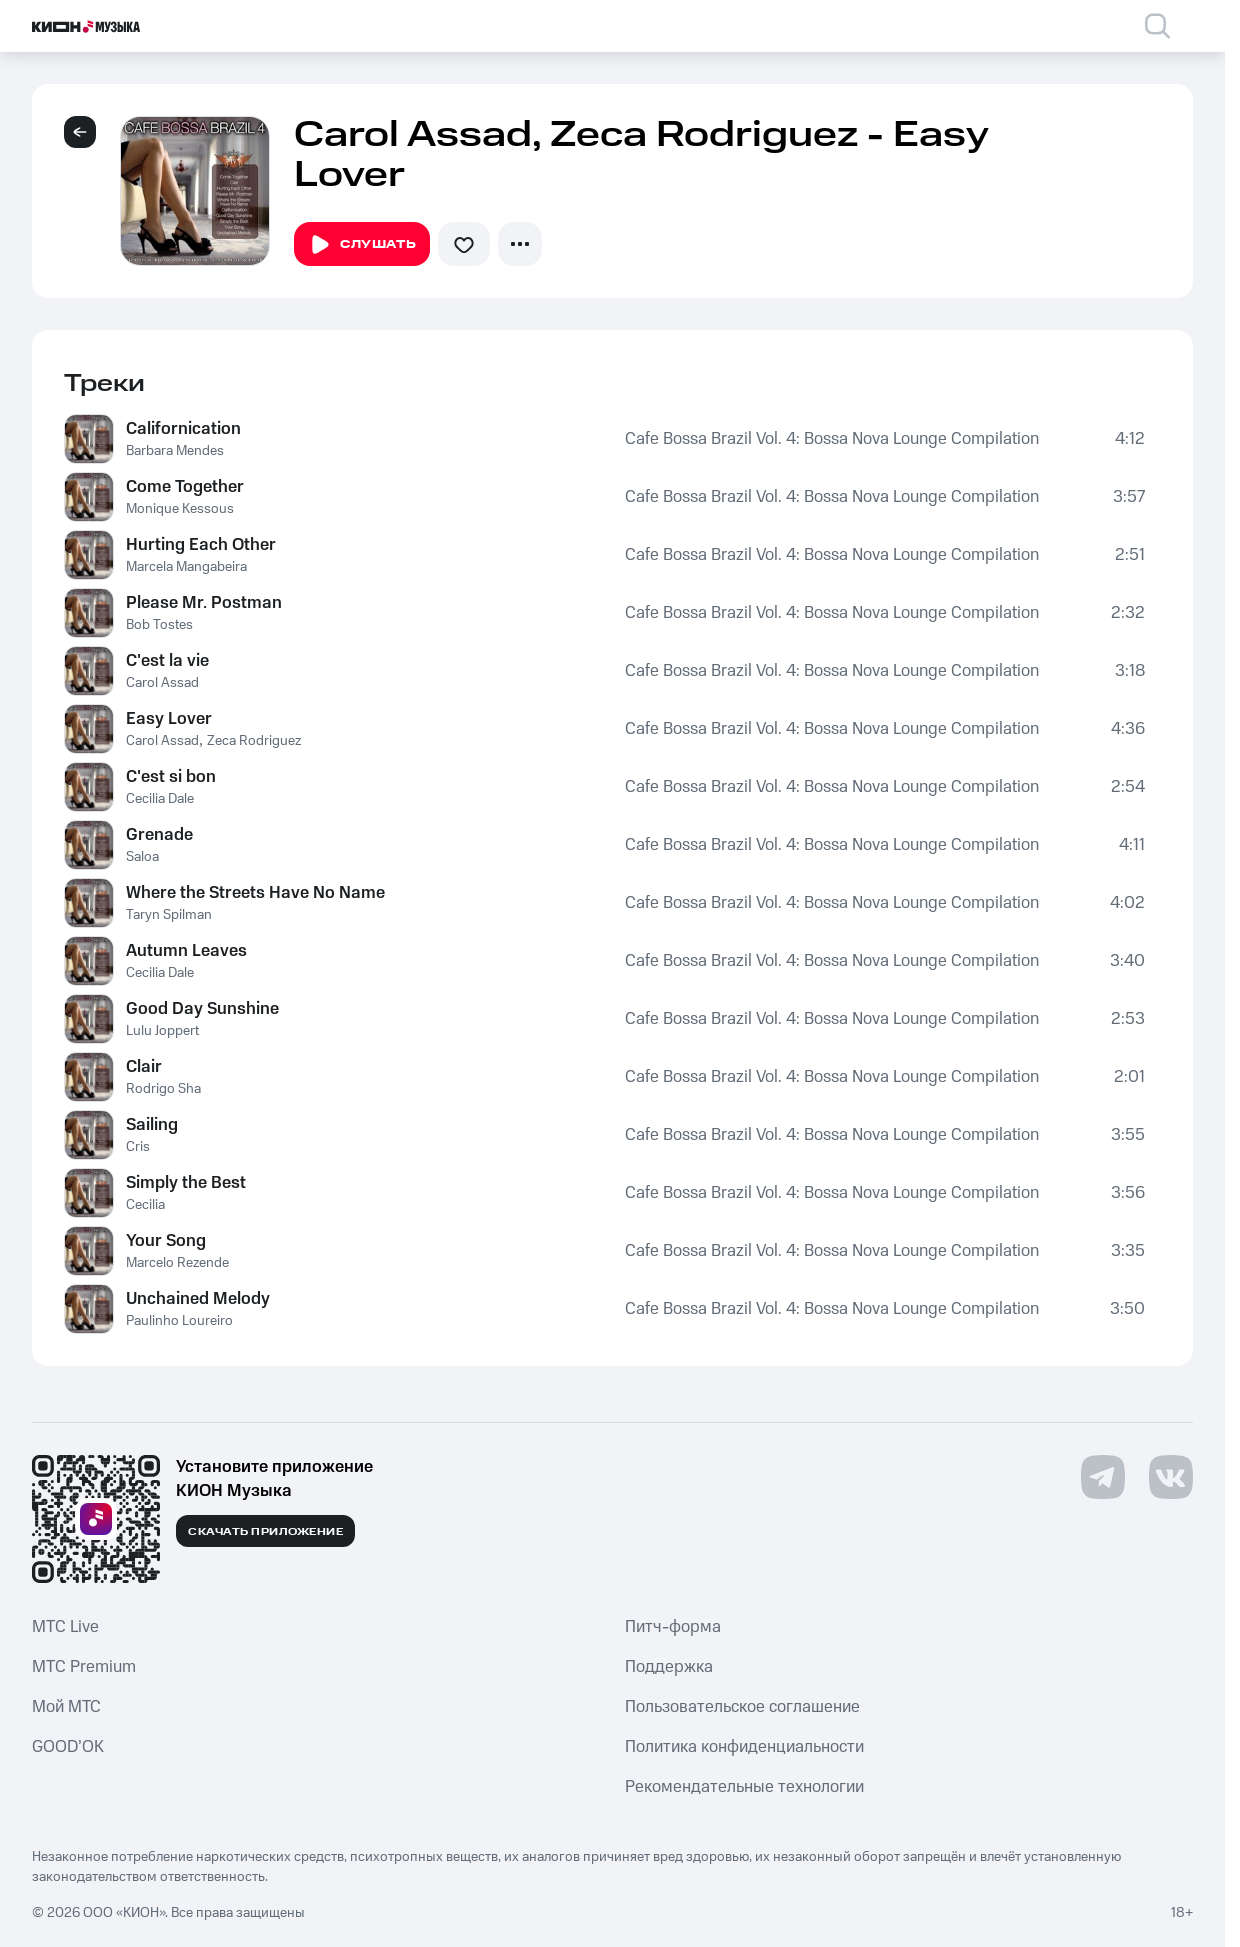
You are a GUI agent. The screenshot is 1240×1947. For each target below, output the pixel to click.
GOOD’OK (68, 1747)
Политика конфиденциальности (744, 1747)
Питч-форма (673, 1627)
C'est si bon (171, 777)
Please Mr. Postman (204, 603)
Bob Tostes (159, 625)
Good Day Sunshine (202, 1009)
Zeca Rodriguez (254, 741)
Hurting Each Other (201, 545)
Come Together (185, 487)
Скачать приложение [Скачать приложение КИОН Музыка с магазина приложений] (265, 1532)
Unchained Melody (198, 1299)
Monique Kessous (180, 509)
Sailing (152, 1125)
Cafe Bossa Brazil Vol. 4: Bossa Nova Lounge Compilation (832, 439)
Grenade (159, 835)
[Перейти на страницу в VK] (1171, 1477)
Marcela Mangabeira (186, 567)
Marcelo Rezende (177, 1263)
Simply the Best (186, 1183)
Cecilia (145, 1205)
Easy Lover (169, 719)
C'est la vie (167, 661)
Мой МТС (66, 1707)
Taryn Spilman (169, 915)
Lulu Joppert (162, 1031)
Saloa (142, 857)
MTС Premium (84, 1667)
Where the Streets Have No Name (255, 893)
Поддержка (669, 1667)
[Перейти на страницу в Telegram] (1103, 1477)
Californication (183, 429)
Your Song (166, 1241)
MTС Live (65, 1627)
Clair (144, 1067)
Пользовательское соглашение (742, 1707)
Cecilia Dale (160, 799)
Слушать (362, 245)
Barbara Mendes (175, 451)
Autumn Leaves (186, 951)
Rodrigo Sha (163, 1089)
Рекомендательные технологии (744, 1787)
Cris (138, 1147)
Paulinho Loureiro (179, 1321)
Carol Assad (162, 683)
